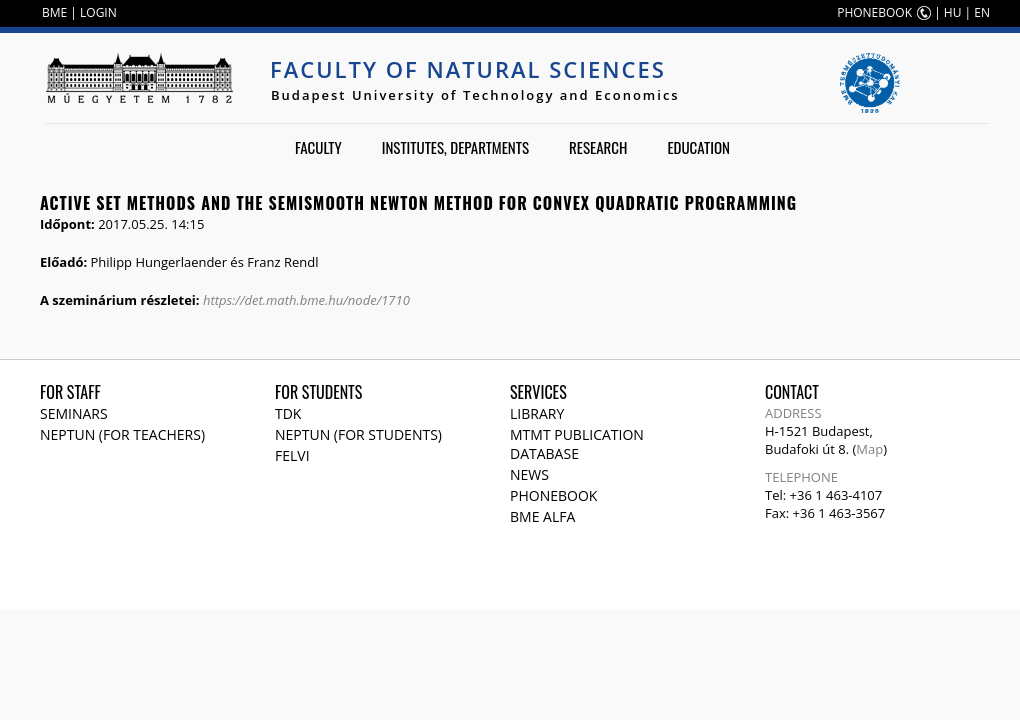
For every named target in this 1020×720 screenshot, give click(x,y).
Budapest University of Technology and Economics (475, 95)
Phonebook (553, 495)
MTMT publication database (577, 444)
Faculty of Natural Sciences (468, 69)
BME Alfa (542, 516)
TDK (288, 413)
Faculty (318, 147)
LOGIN (98, 12)
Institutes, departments (455, 147)
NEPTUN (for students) (358, 434)
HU (953, 12)
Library (537, 413)
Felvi (292, 455)
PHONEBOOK (874, 12)
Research (598, 147)
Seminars (74, 413)
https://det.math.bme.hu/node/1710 (306, 300)
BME (54, 12)
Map (869, 449)
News (529, 474)
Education (698, 147)
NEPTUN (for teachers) (122, 434)
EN (982, 12)
